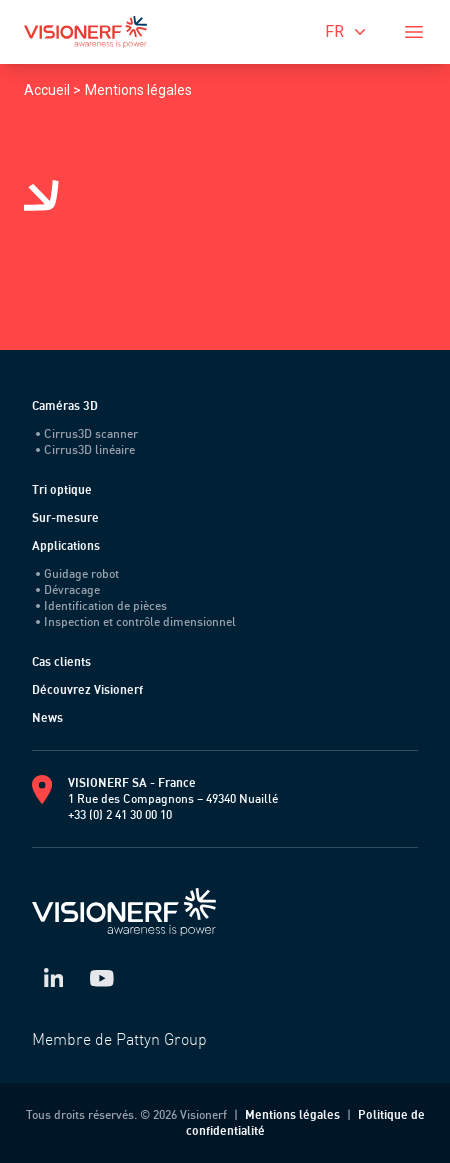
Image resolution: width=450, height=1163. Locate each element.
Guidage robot (77, 573)
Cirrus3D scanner (87, 433)
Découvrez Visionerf (87, 689)
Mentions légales (138, 90)
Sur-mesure (65, 517)
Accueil (48, 90)
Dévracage (68, 589)
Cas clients (61, 661)
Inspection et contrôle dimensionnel (136, 621)
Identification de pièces (101, 605)
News (47, 717)
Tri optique (62, 489)
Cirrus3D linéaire (85, 449)
